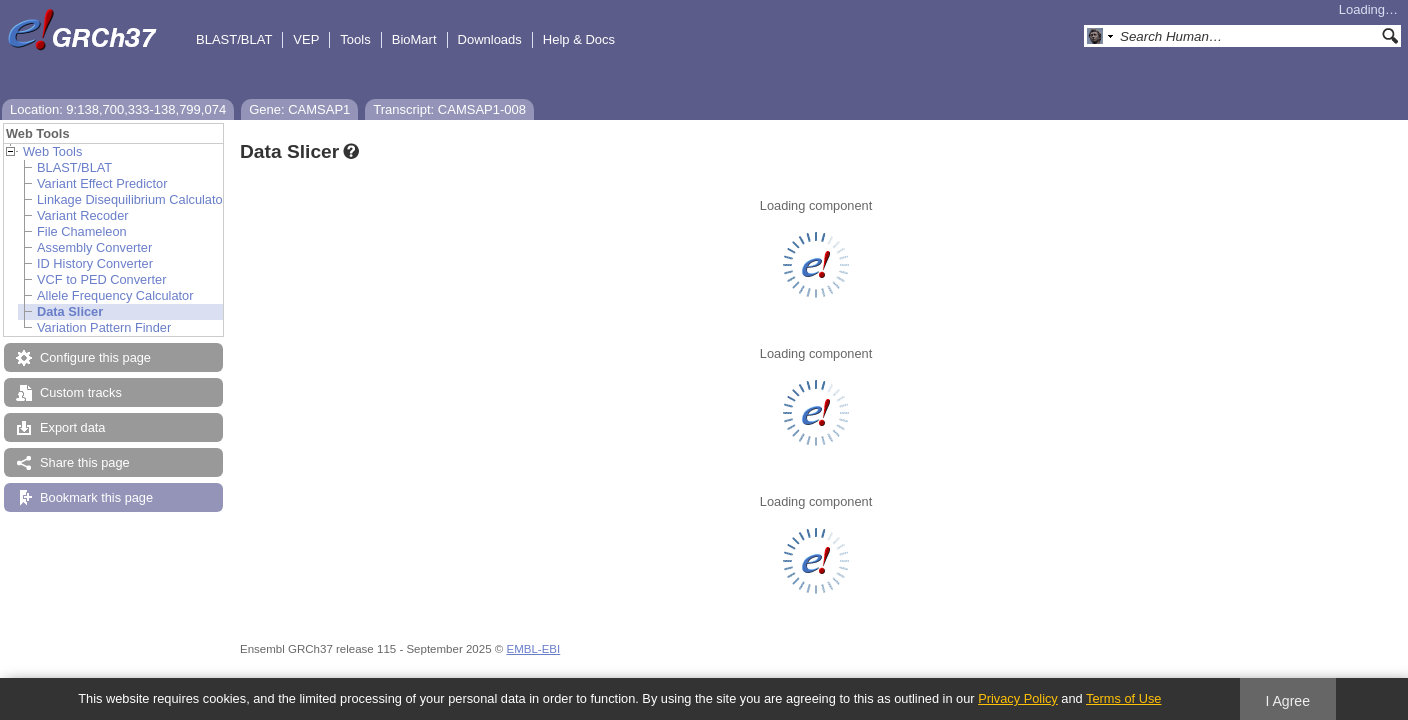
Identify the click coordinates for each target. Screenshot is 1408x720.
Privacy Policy (1018, 698)
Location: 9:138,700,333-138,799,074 (118, 109)
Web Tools (52, 151)
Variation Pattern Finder (104, 327)
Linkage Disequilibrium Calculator (132, 199)
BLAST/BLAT (234, 39)
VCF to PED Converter (101, 279)
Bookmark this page (96, 497)
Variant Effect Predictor (102, 183)
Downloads (490, 39)
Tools (355, 39)
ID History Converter (95, 263)
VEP (306, 39)
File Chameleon (82, 231)
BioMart (414, 39)
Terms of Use (1123, 698)
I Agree (1287, 701)
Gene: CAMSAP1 (299, 109)
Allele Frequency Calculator (115, 295)
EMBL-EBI (533, 649)
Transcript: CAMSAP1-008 (449, 109)
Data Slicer (70, 311)
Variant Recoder (83, 215)
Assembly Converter (94, 247)
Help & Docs (579, 39)
